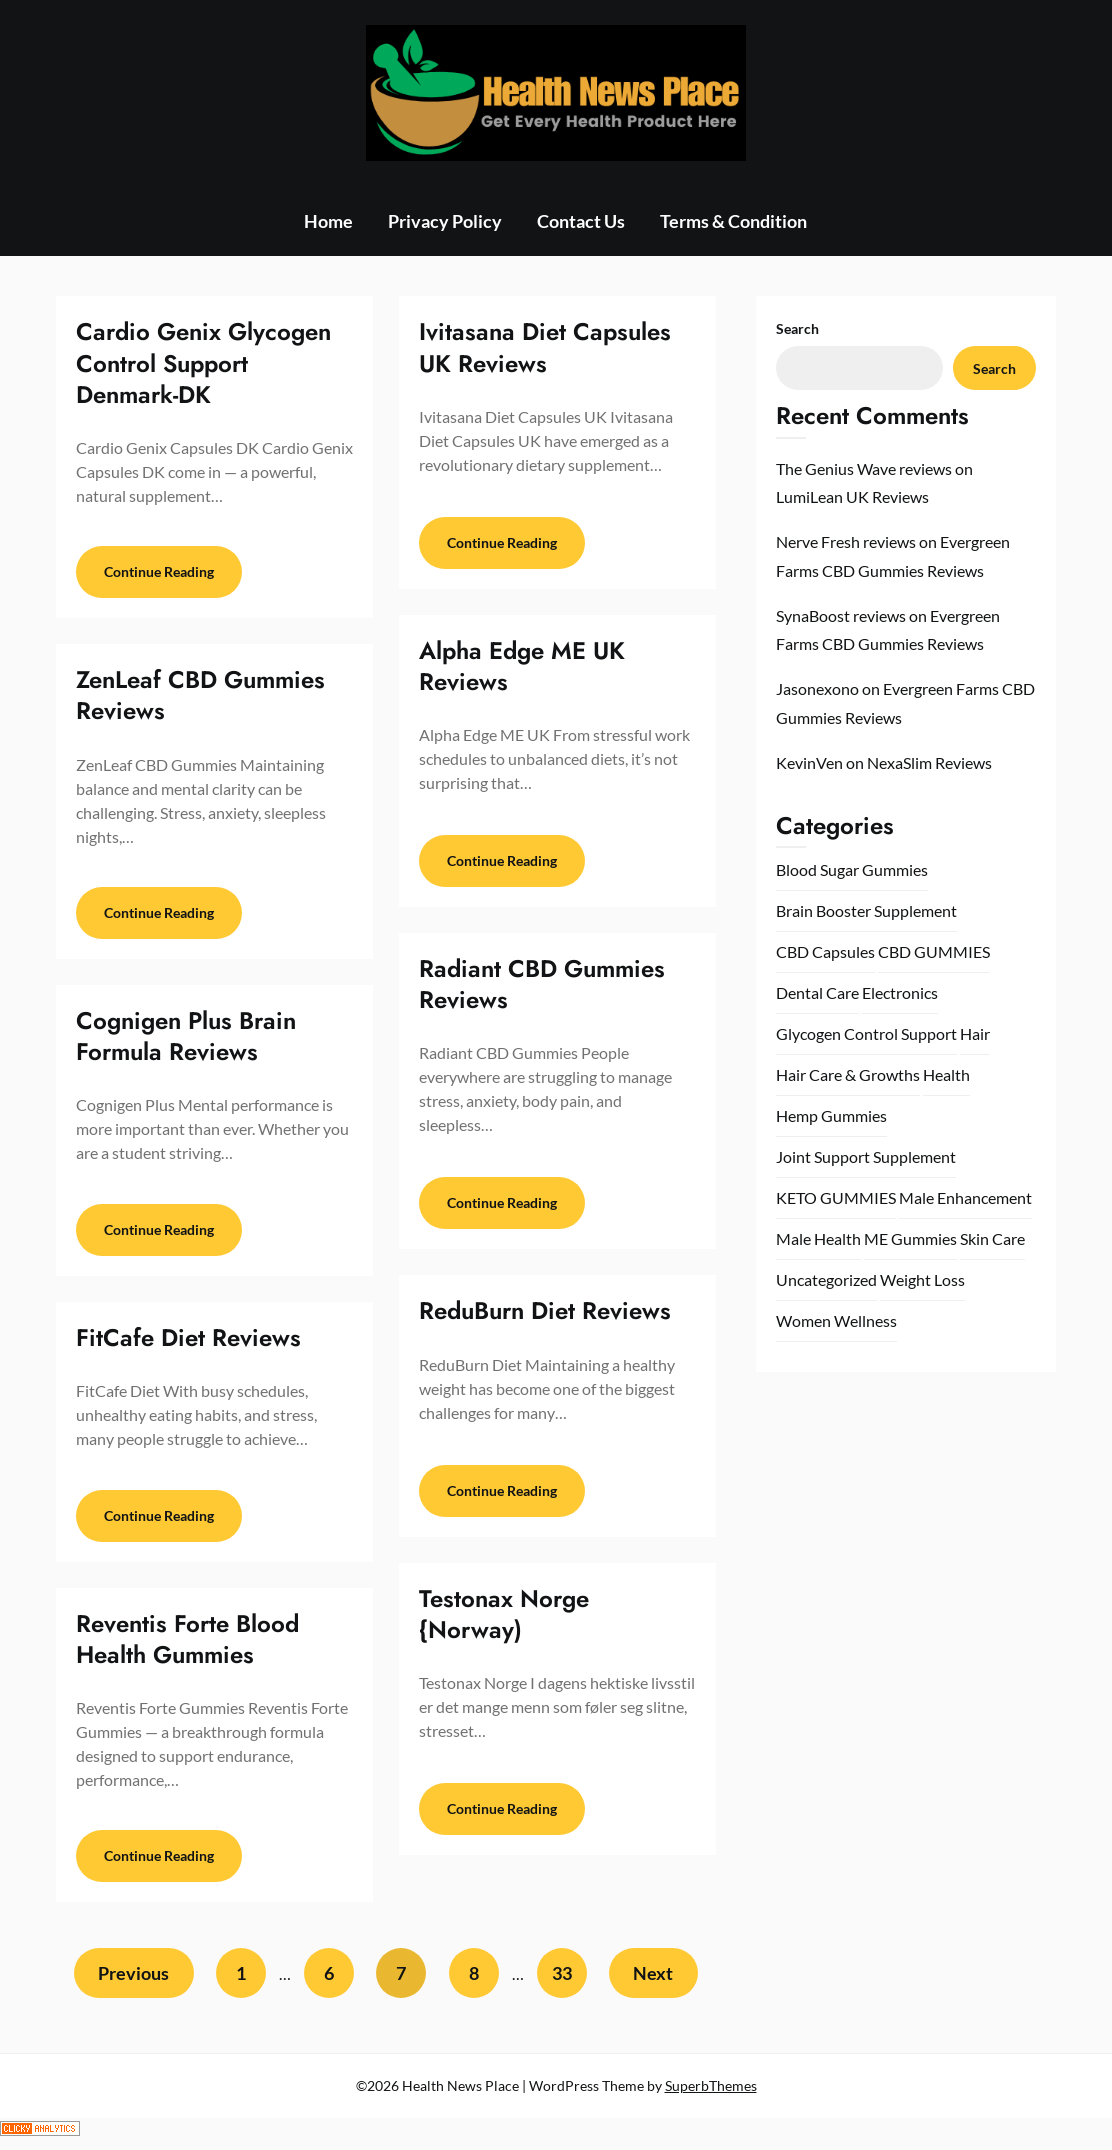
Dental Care (817, 992)
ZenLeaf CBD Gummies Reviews (200, 697)
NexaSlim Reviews (929, 762)
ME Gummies (910, 1238)
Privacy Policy (445, 221)
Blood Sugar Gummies (852, 869)
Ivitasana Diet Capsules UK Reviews (545, 347)
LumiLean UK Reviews (852, 496)
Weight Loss (922, 1279)
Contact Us (581, 221)
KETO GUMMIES (836, 1197)
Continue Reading (159, 573)
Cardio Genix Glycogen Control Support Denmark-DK (203, 362)
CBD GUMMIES (934, 951)
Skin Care (992, 1238)
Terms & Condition (733, 221)
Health (946, 1074)
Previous (131, 1981)
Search (797, 328)
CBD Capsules (825, 951)
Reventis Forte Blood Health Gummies (187, 1645)
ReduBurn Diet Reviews (545, 1310)
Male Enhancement (965, 1197)
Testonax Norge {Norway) (504, 1614)
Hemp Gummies (831, 1115)
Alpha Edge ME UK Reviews (522, 666)
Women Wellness (836, 1320)
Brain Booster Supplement (866, 910)
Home (328, 221)
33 (562, 1981)
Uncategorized (826, 1279)
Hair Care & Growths (848, 1074)
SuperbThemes (711, 2093)
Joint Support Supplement (866, 1156)
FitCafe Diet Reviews (188, 1342)
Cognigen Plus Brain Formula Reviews (186, 1039)
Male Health (818, 1238)
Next (655, 1981)
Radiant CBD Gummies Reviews (542, 984)
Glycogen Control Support (866, 1033)
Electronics (900, 992)
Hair (975, 1033)
